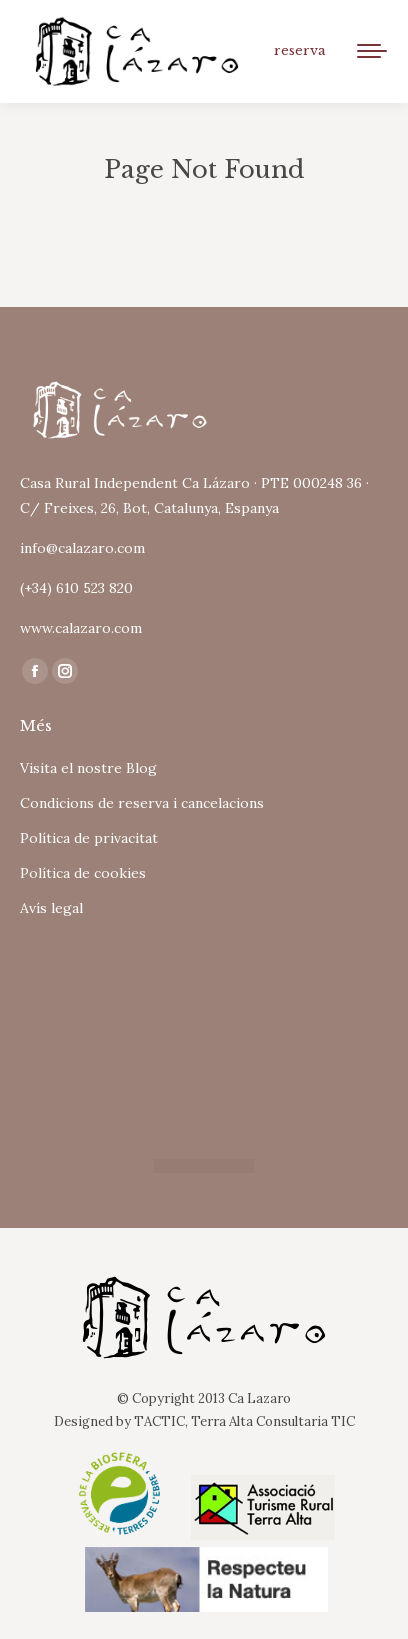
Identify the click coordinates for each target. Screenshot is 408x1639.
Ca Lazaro (259, 1398)
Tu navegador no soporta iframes (204, 1031)
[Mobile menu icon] (372, 51)
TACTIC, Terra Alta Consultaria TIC (244, 1421)
